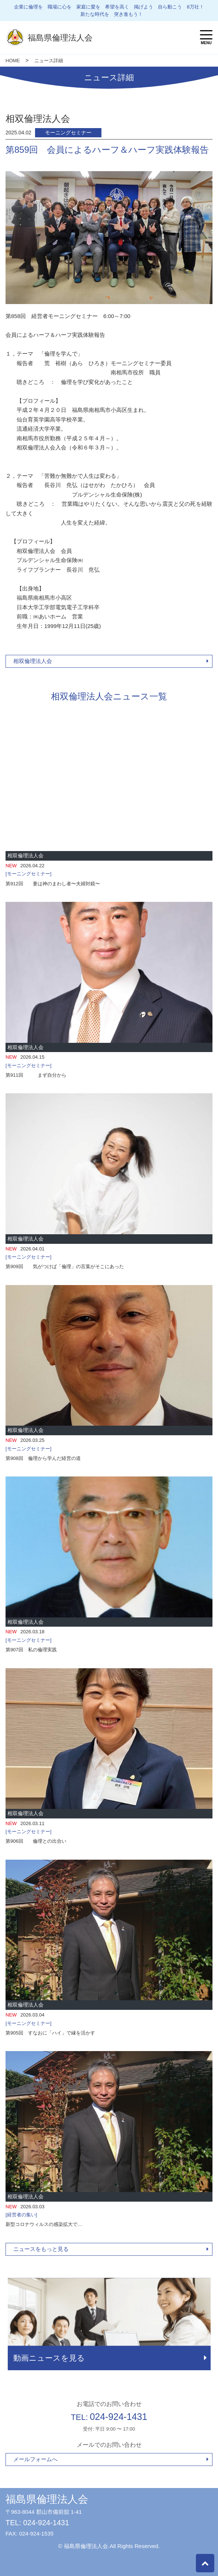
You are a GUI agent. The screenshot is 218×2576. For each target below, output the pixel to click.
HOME (13, 60)
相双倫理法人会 (32, 661)
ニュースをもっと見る (41, 2249)
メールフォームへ (35, 2459)
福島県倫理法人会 (47, 2499)
